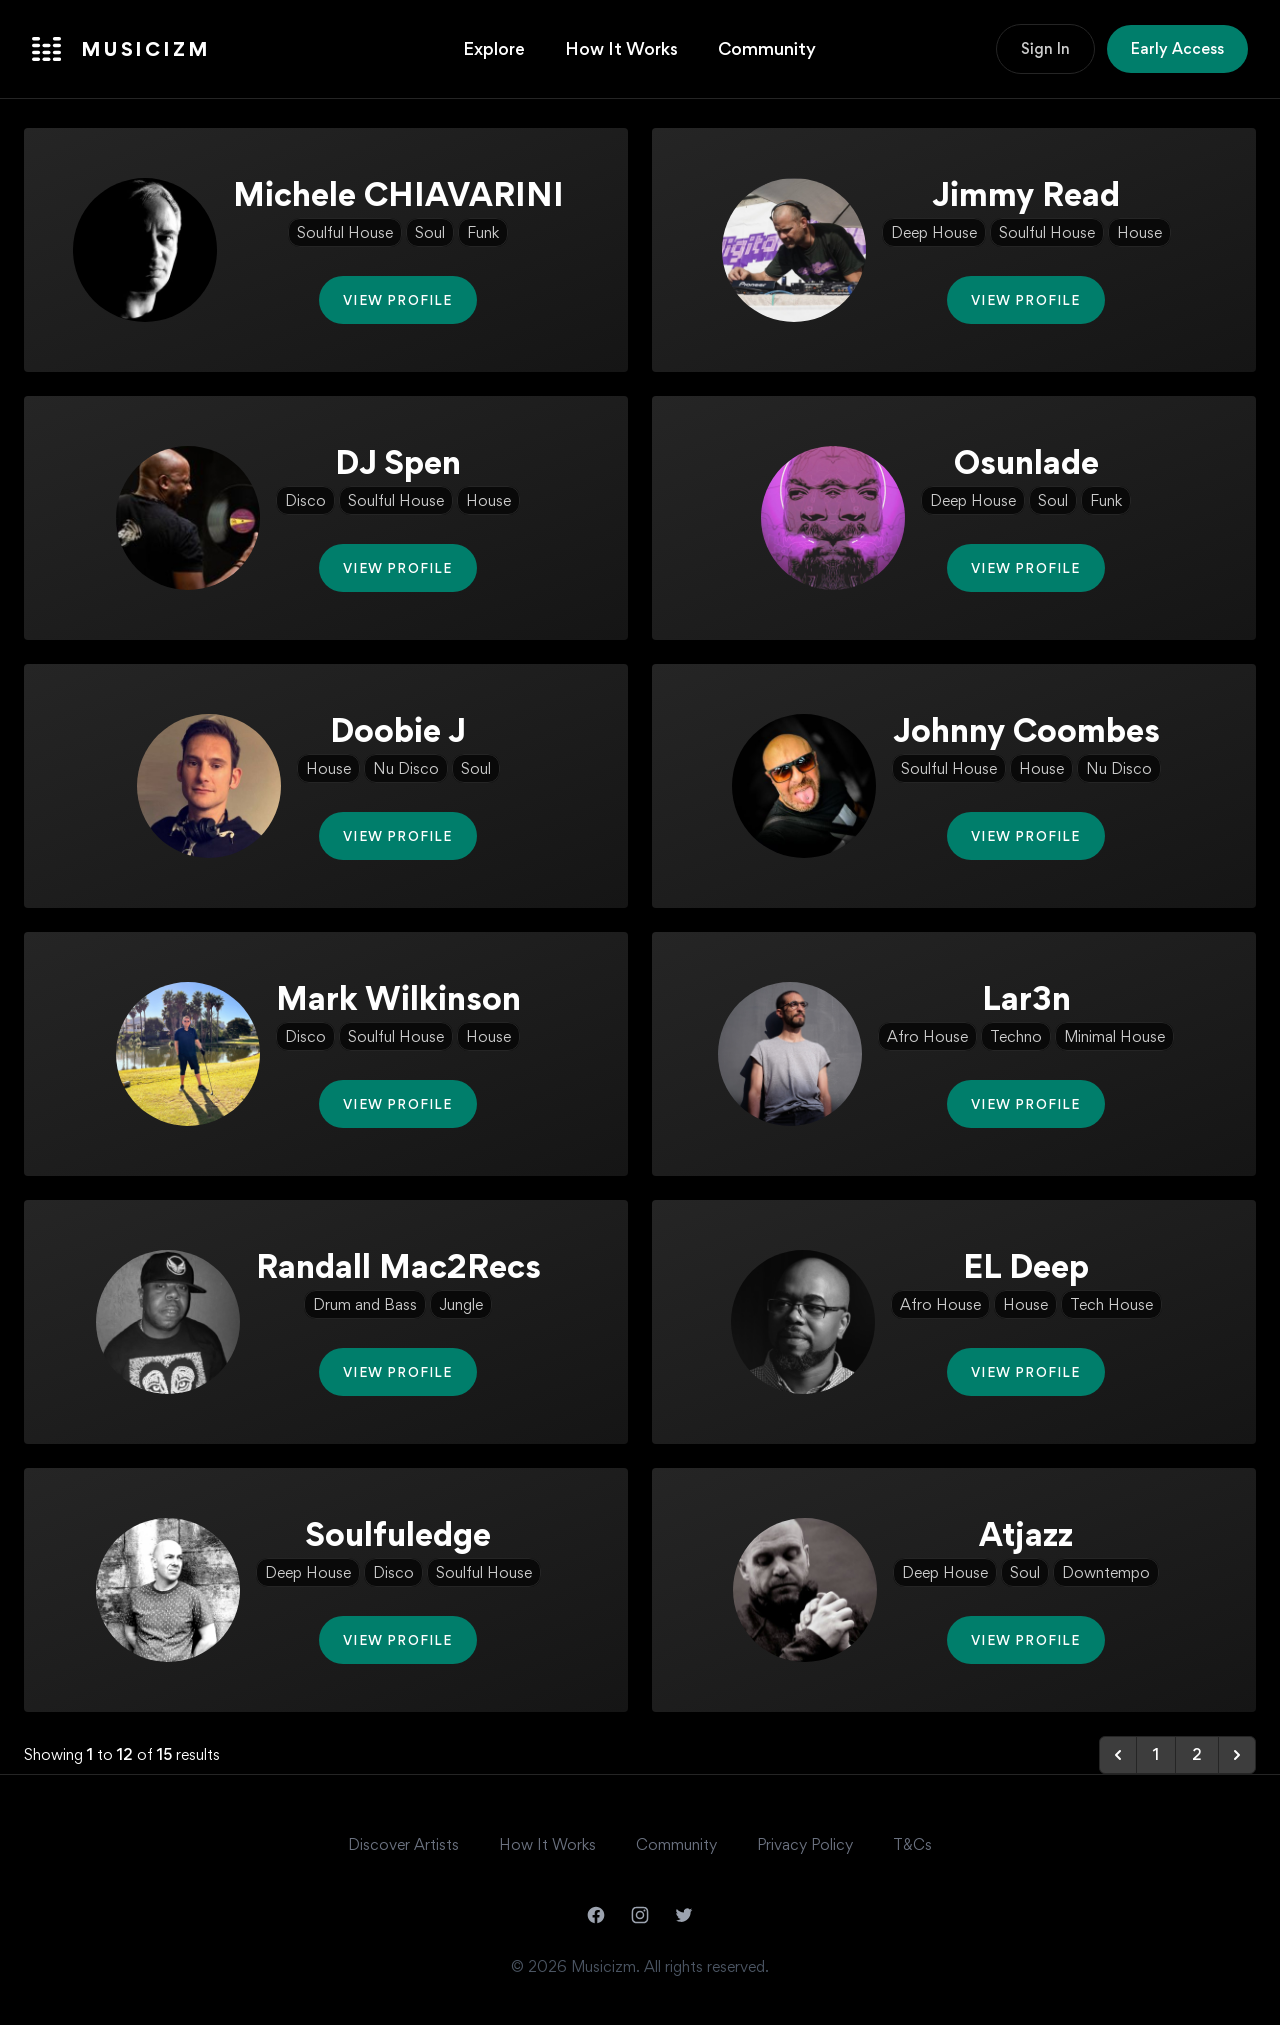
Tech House (1111, 1304)
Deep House (934, 232)
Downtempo (1106, 1572)
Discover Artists (403, 1844)
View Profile (397, 300)
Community (767, 48)
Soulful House (345, 232)
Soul (430, 232)
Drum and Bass (365, 1304)
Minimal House (1114, 1036)
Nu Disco (406, 768)
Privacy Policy (805, 1844)
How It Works (621, 48)
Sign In (1045, 48)
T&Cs (912, 1844)
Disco (305, 500)
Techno (1016, 1036)
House (1139, 232)
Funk (483, 232)
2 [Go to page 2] (1197, 1754)
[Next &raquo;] (1237, 1755)
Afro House (927, 1036)
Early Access (1177, 48)
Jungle (461, 1304)
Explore (494, 48)
